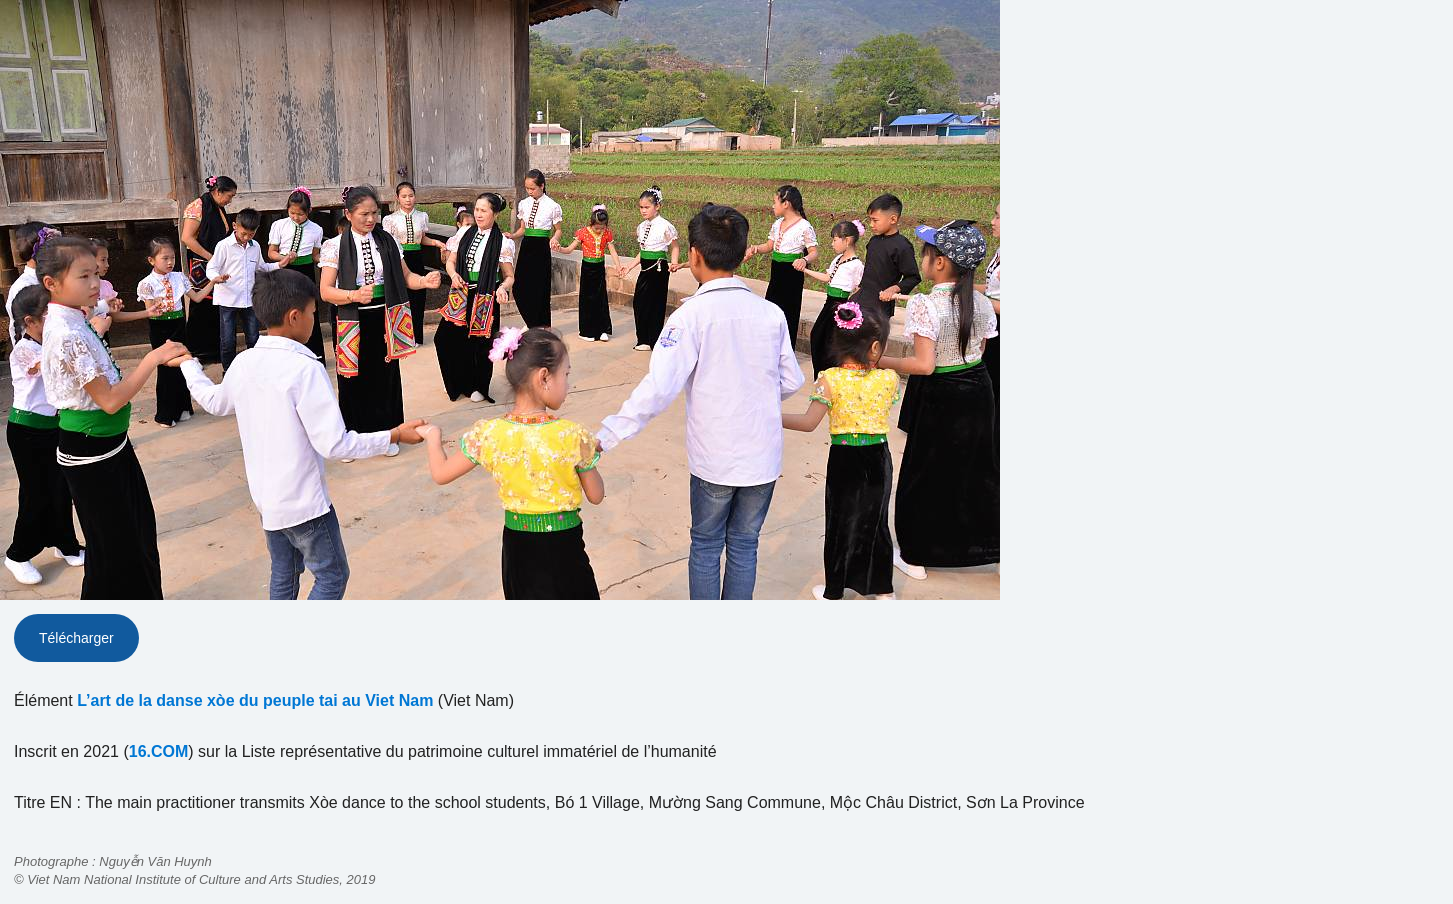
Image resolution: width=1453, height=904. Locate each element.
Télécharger (76, 638)
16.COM (159, 751)
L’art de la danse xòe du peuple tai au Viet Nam (255, 700)
